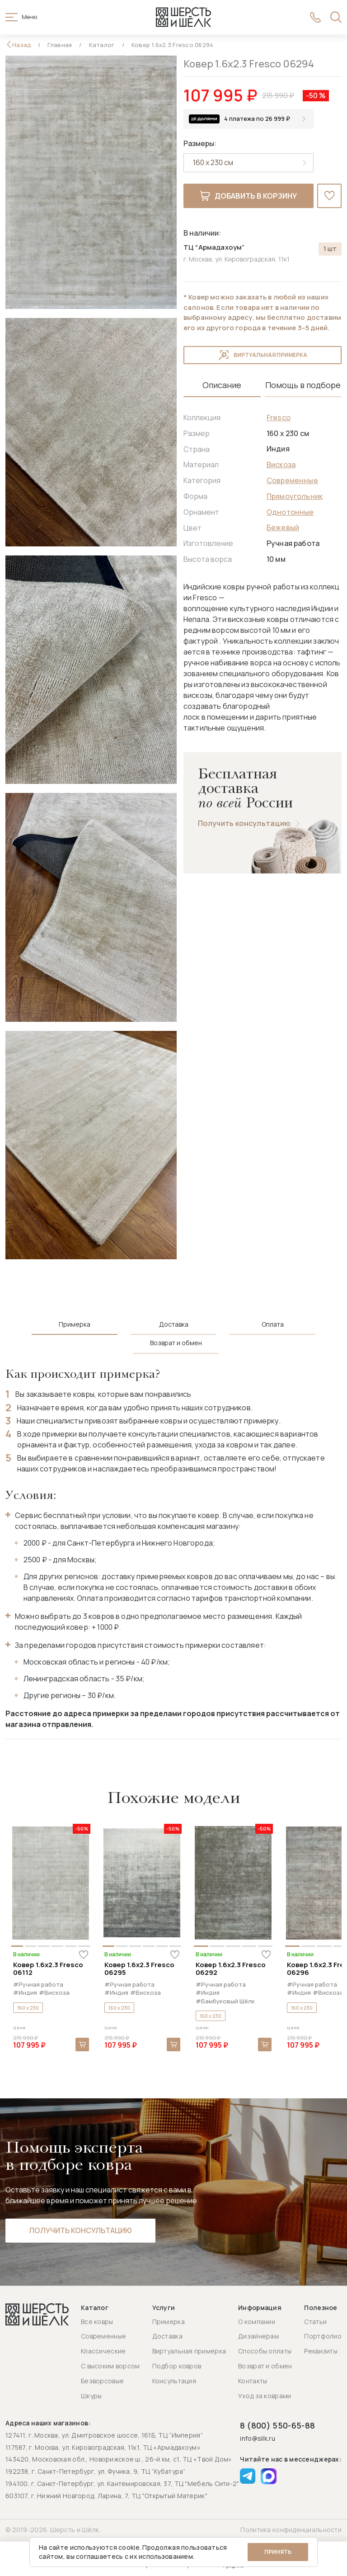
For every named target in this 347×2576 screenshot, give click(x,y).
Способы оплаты (264, 2351)
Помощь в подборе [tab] (303, 385)
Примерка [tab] (74, 1324)
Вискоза (281, 465)
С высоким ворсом (110, 2366)
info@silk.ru (257, 2439)
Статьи (315, 2321)
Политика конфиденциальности (291, 2529)
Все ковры (97, 2321)
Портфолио (323, 2336)
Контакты (252, 2381)
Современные (292, 480)
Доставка (167, 2336)
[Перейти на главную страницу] (183, 17)
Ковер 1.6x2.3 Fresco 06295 (139, 1969)
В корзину (82, 2044)
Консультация (174, 2381)
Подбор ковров (177, 2366)
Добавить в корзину (248, 196)
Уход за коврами (264, 2395)
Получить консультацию (244, 823)
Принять (277, 2552)
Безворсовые (102, 2381)
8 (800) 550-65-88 (277, 2425)
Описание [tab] (221, 385)
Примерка (168, 2321)
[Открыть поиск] (336, 17)
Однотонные (290, 512)
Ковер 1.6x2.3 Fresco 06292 (231, 1969)
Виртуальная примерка (262, 355)
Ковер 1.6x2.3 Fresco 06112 (48, 1969)
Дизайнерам (258, 2336)
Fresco (279, 417)
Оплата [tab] (273, 1324)
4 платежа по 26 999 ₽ (257, 118)
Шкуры (91, 2395)
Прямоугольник (295, 496)
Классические (103, 2351)
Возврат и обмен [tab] (176, 1343)
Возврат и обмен (265, 2366)
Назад (21, 45)
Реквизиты (321, 2351)
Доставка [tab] (173, 1324)
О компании (256, 2321)
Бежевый (283, 527)
